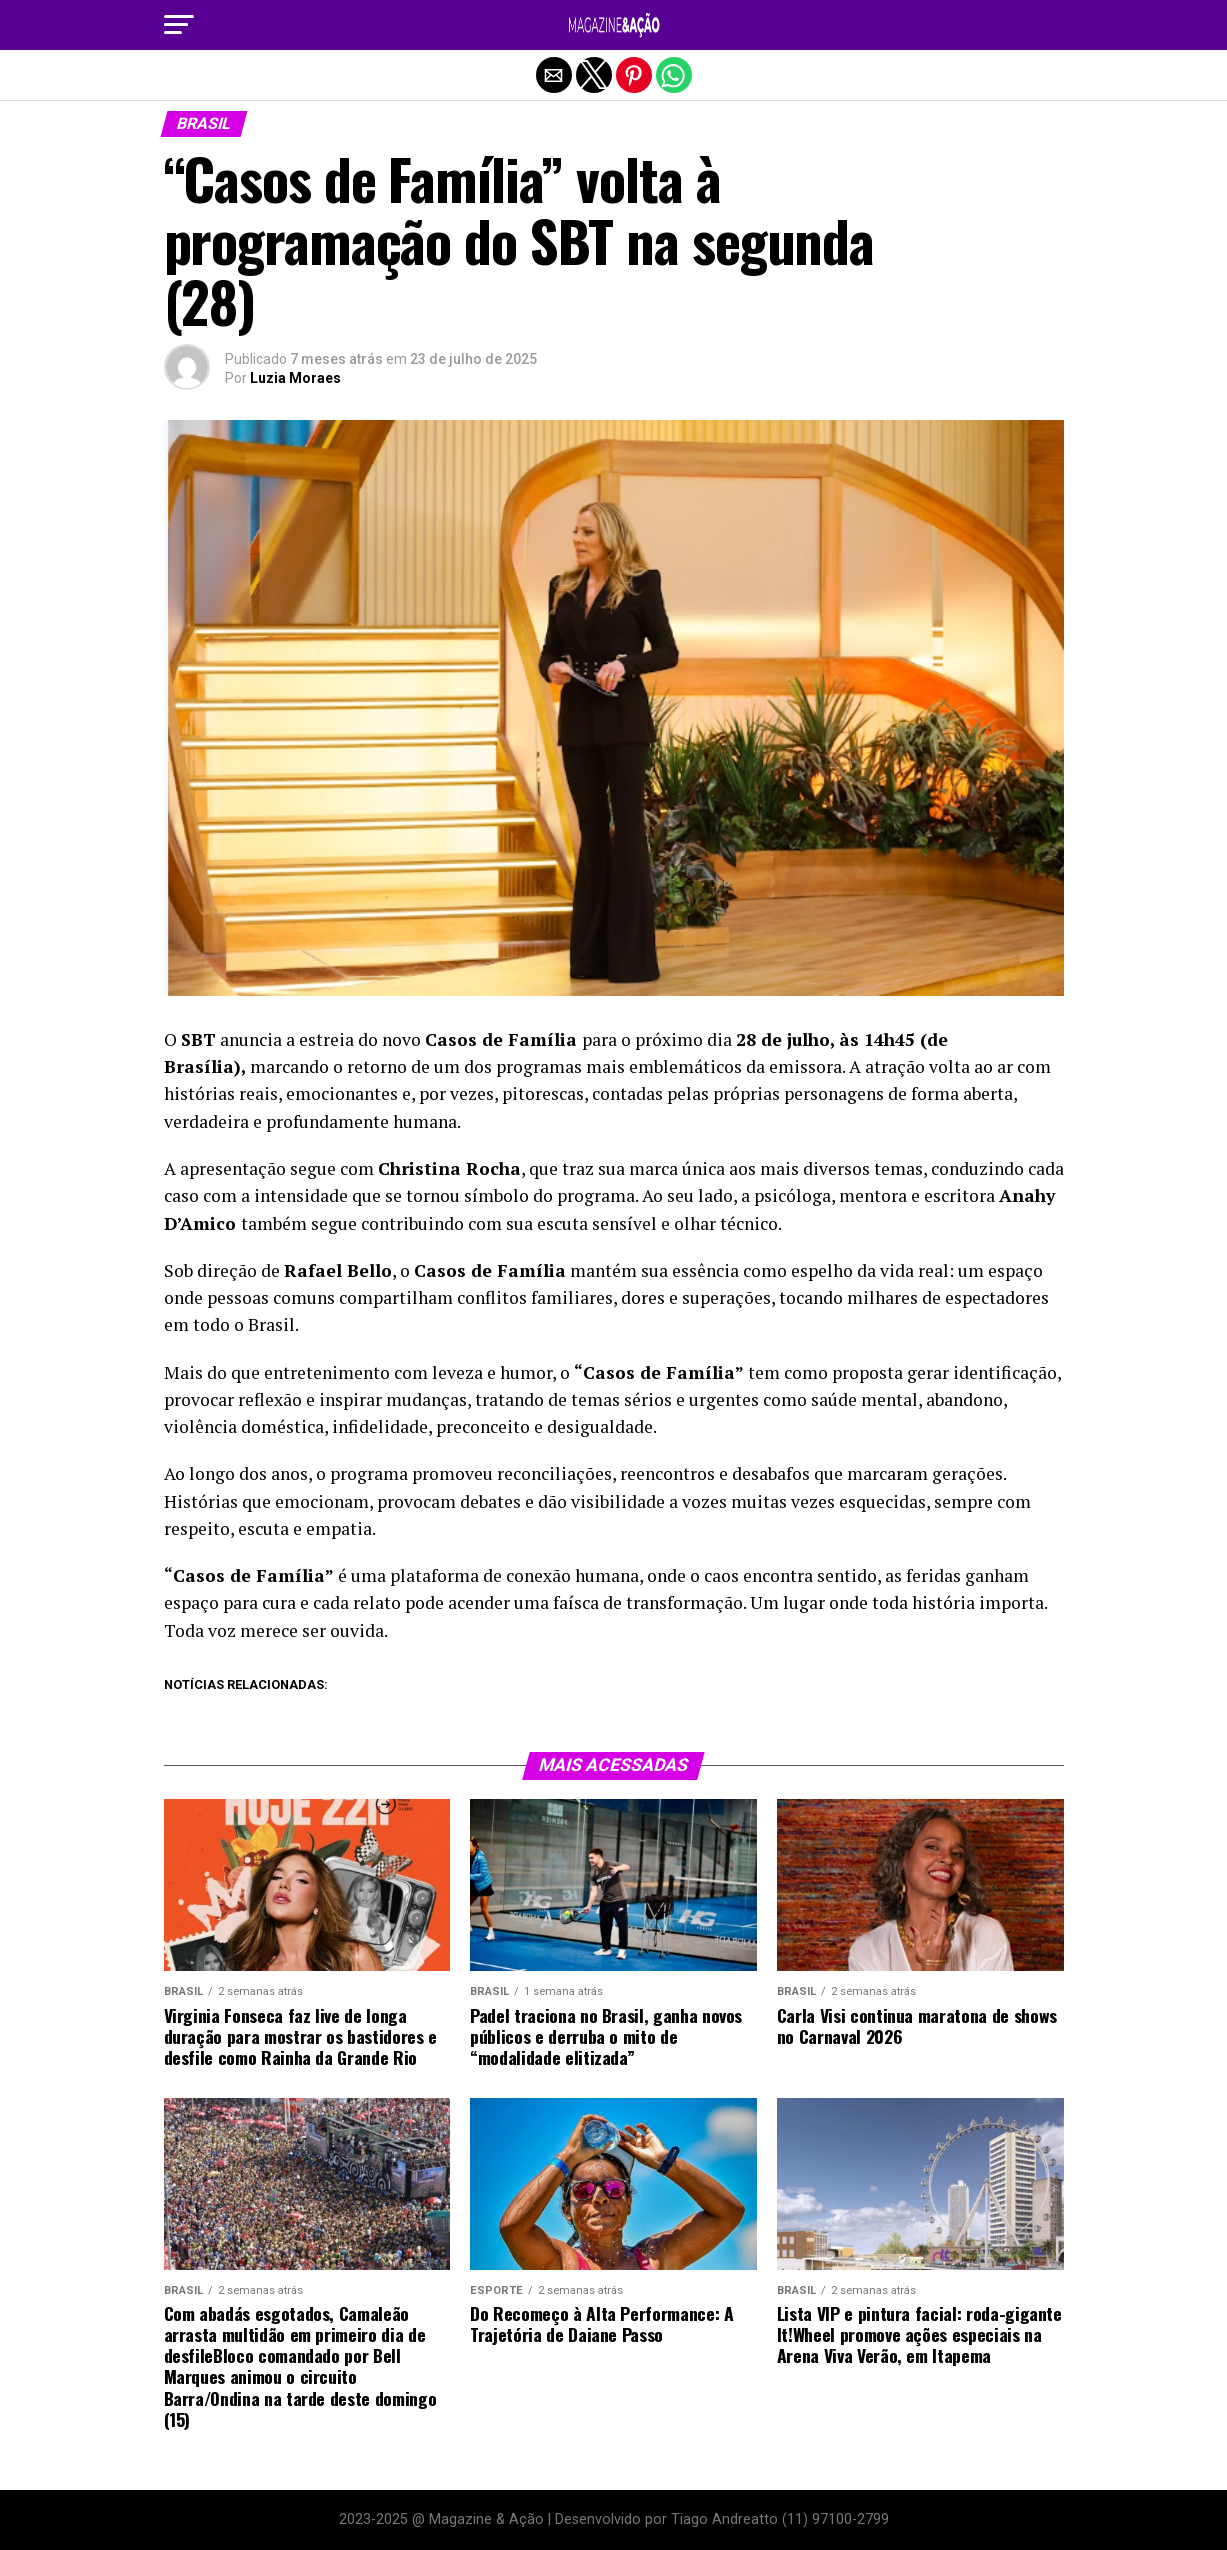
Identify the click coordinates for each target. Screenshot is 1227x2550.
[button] (179, 25)
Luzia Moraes (295, 378)
